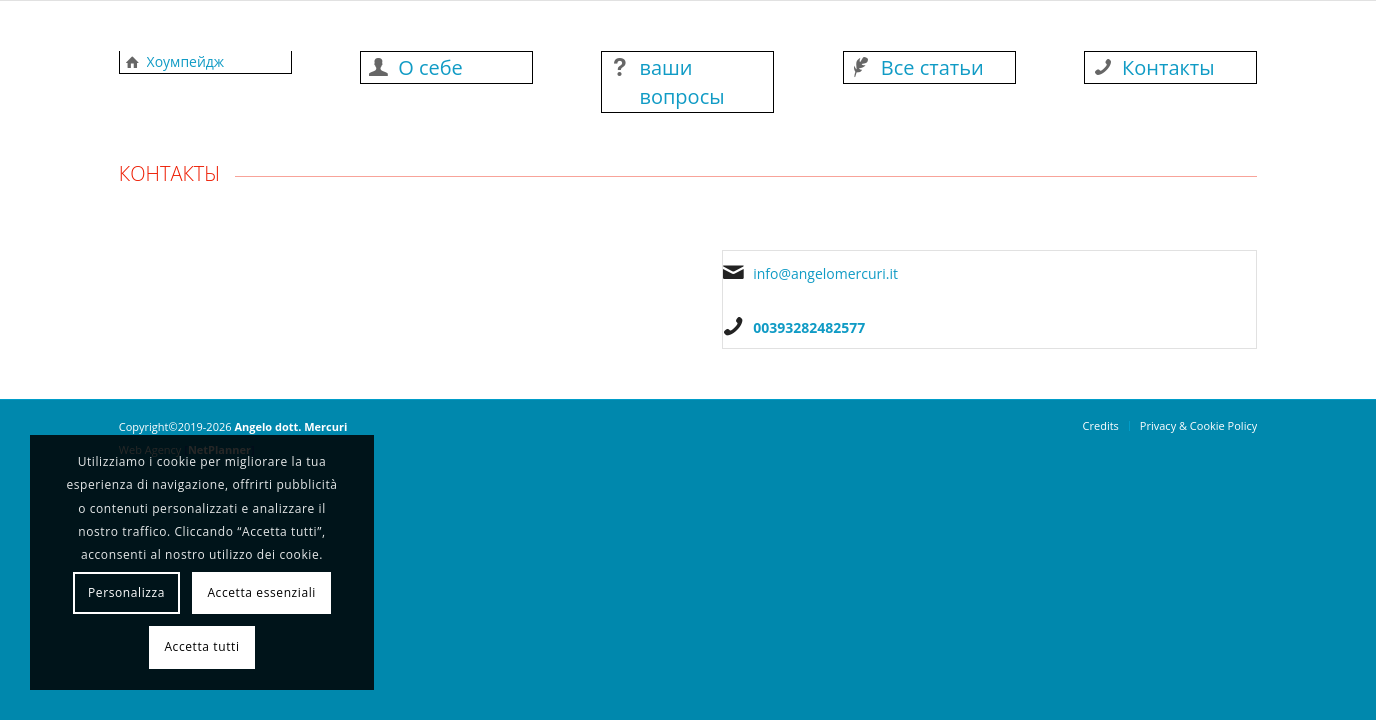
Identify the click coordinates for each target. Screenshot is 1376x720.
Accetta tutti (201, 646)
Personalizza (126, 592)
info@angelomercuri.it (825, 273)
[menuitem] (1101, 426)
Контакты (1168, 67)
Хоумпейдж (186, 61)
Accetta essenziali (261, 592)
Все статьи (932, 67)
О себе (430, 67)
